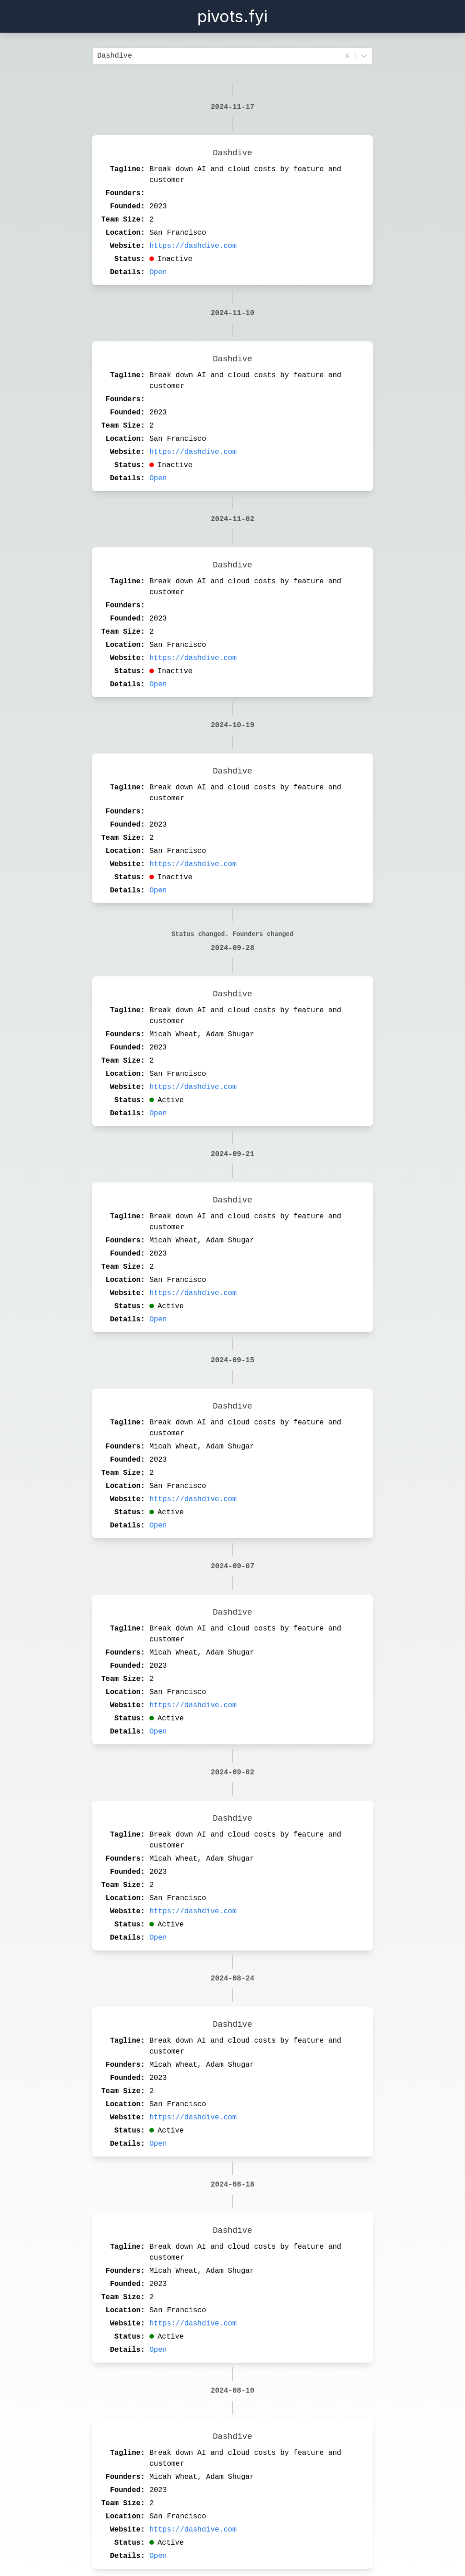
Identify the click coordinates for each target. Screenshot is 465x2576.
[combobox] (99, 55)
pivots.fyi (232, 16)
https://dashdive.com (193, 246)
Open (158, 272)
